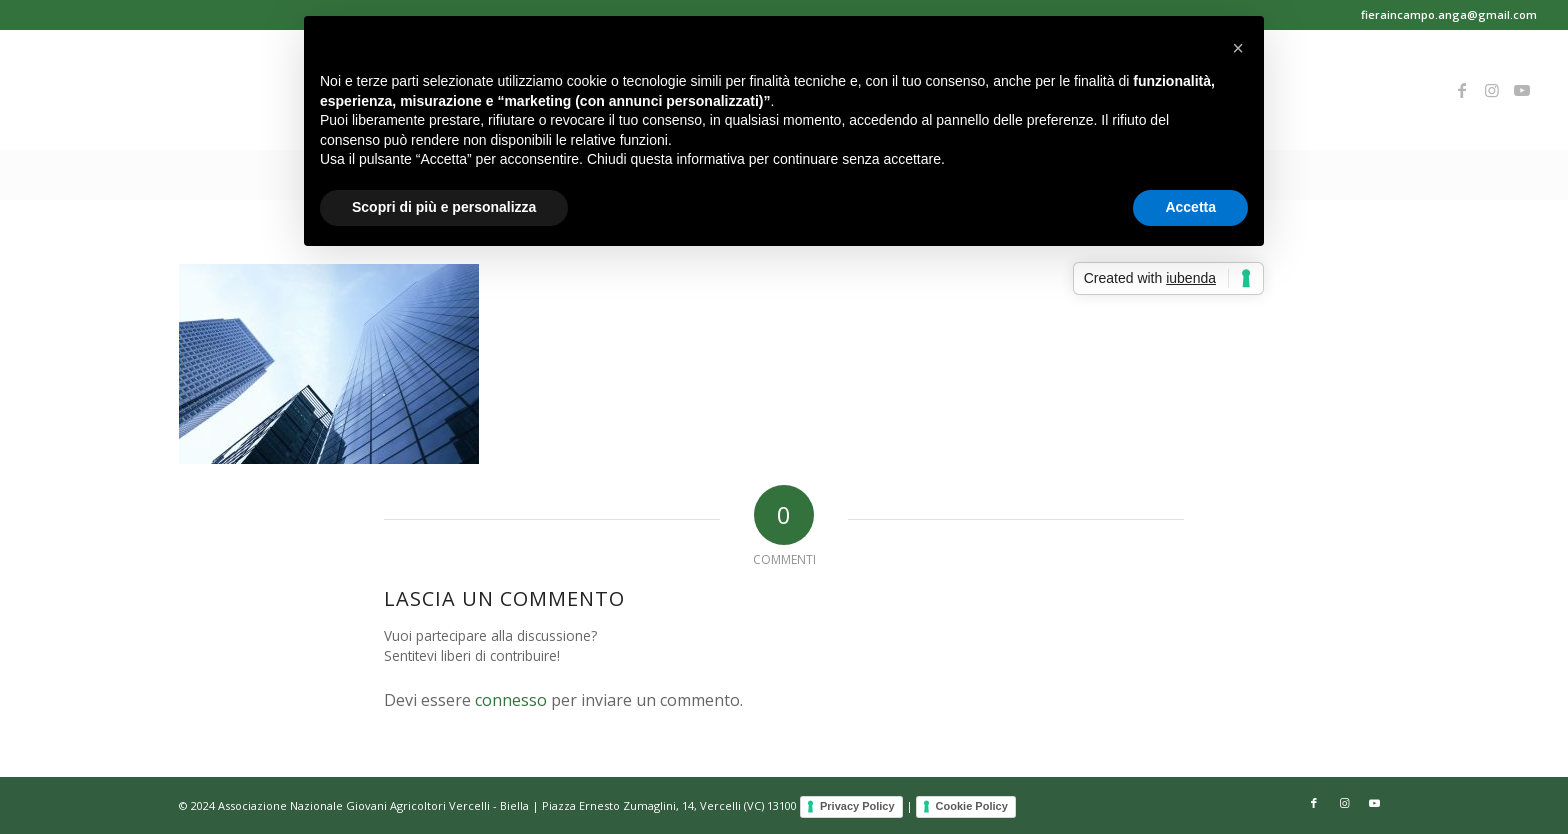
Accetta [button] (1190, 207)
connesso (511, 700)
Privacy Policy (857, 806)
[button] (1238, 48)
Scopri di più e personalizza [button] (444, 207)
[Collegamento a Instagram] (1492, 90)
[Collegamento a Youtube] (1522, 90)
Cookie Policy (972, 806)
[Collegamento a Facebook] (1462, 90)
